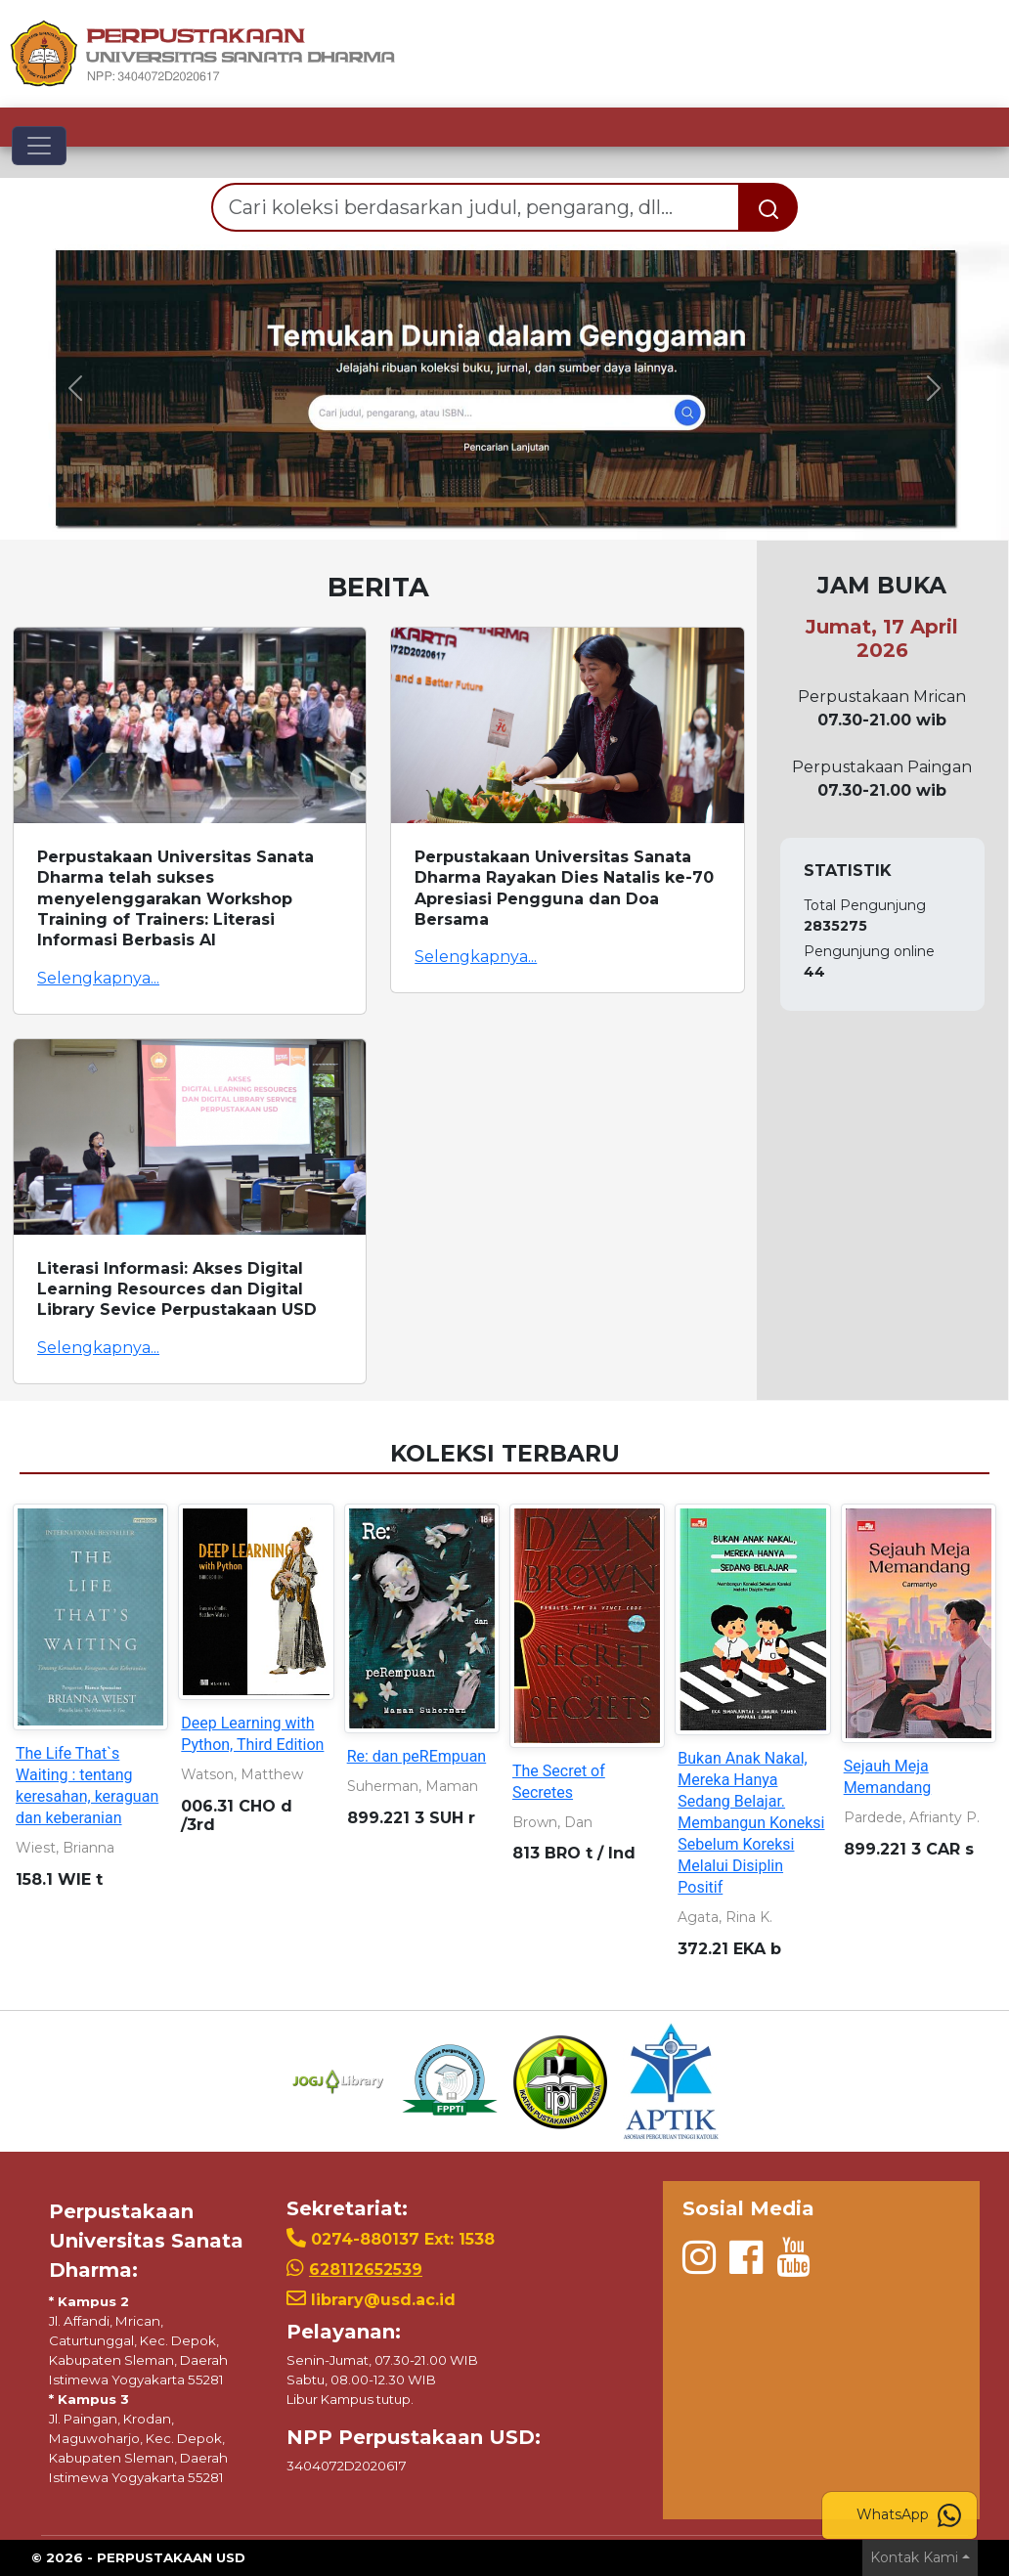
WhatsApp (908, 2515)
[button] (76, 388)
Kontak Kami (914, 2557)
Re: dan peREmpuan (417, 1756)
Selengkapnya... (98, 978)
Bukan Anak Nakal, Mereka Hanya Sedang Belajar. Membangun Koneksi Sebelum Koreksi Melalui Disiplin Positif (751, 1823)
